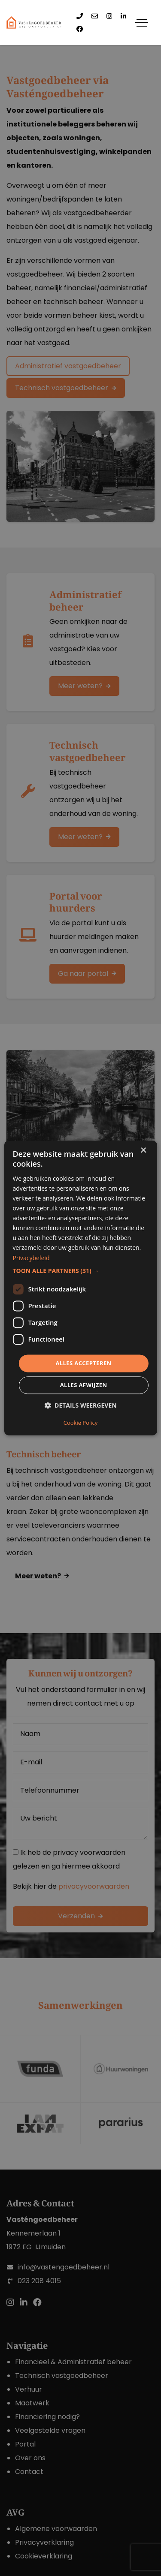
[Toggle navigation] (141, 23)
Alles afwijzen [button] (83, 1385)
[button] (80, 1271)
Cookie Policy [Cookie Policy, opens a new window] (81, 1423)
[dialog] (80, 1288)
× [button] (143, 1150)
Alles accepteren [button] (83, 1363)
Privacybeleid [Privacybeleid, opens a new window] (30, 1258)
